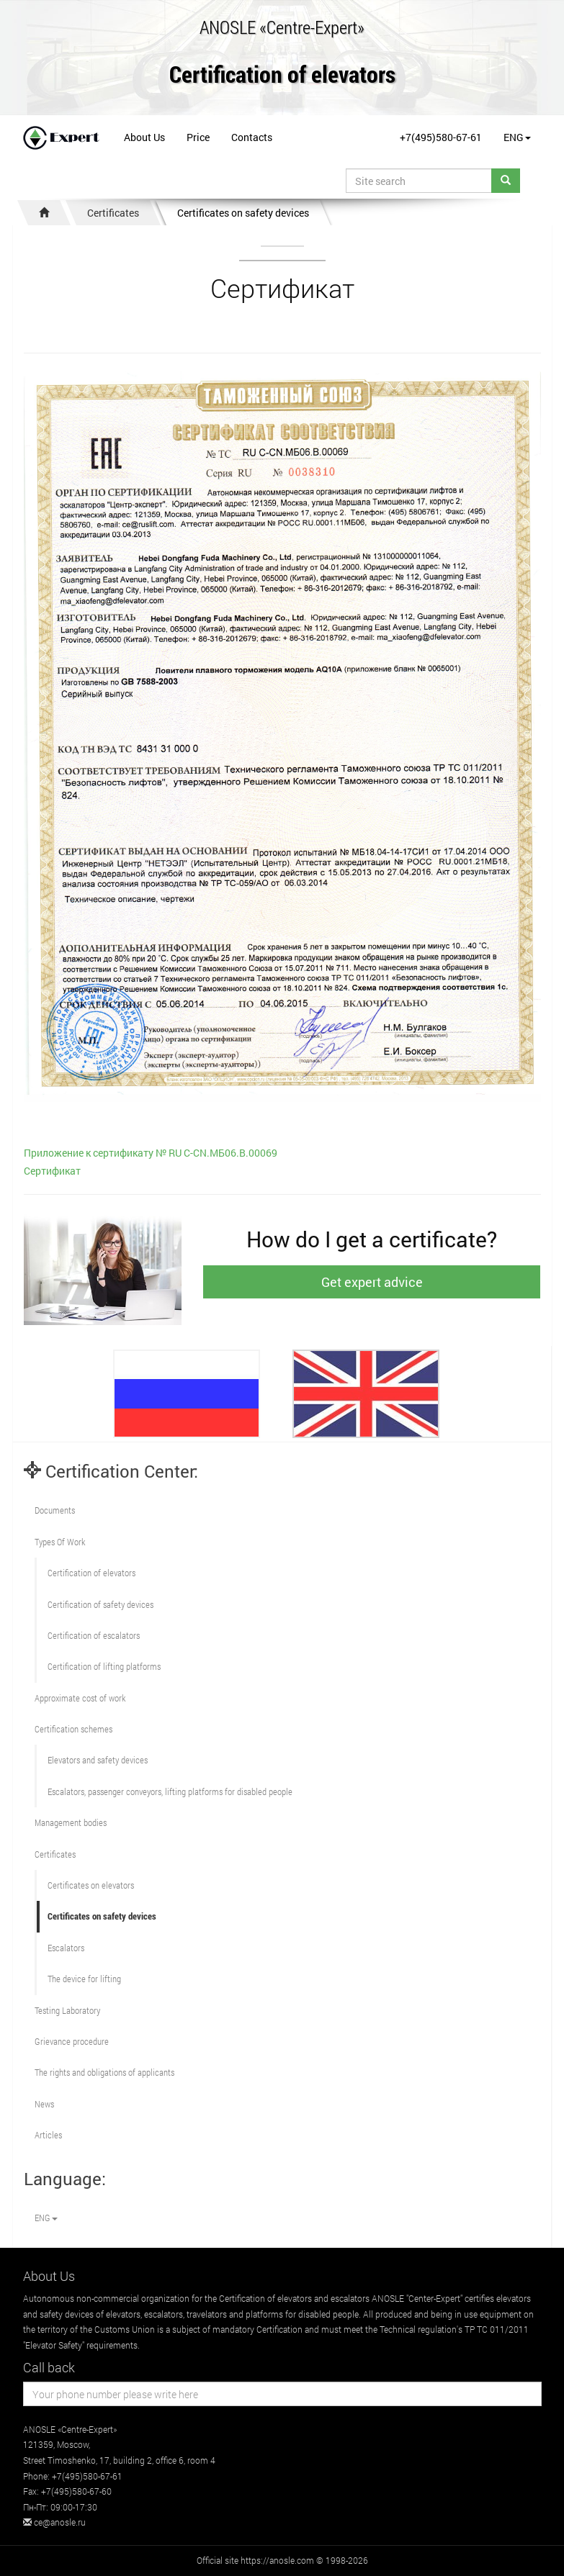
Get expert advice (372, 1282)
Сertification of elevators (91, 1572)
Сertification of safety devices (100, 1604)
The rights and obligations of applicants (104, 2072)
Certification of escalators (94, 1635)
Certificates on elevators (91, 1885)
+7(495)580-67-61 (441, 137)
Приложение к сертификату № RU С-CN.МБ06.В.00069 (150, 1153)
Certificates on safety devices (243, 213)
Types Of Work (60, 1541)
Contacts (251, 137)
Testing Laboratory (67, 2010)
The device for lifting (84, 1978)
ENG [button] (517, 137)
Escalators (66, 1947)
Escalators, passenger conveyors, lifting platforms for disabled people (170, 1791)
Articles (48, 2134)
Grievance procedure (72, 2041)
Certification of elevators (282, 75)
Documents (55, 1510)
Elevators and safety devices (98, 1759)
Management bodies (71, 1822)
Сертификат (52, 1171)
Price (198, 137)
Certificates (113, 213)
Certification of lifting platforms (104, 1666)
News (44, 2103)
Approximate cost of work (80, 1697)
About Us (144, 137)
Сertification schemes (73, 1728)
